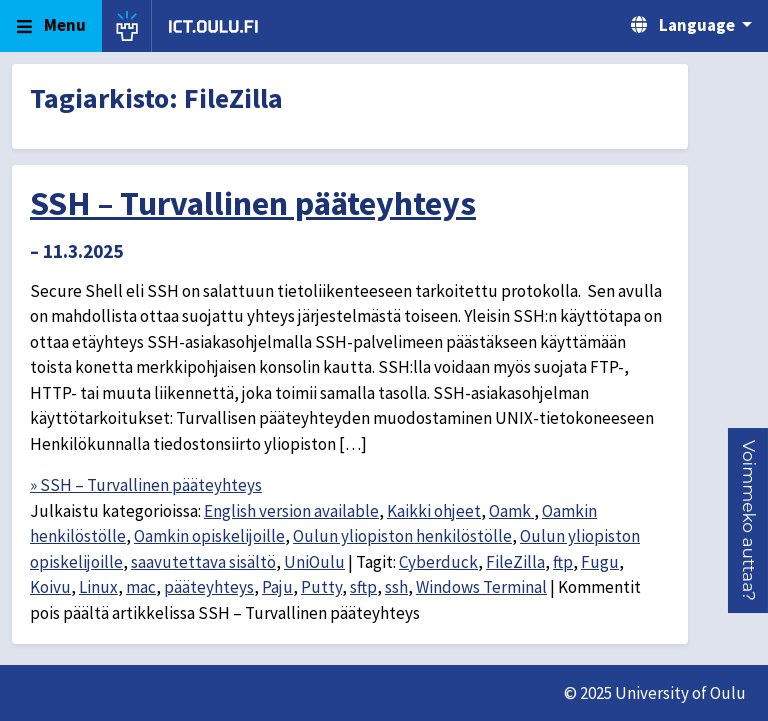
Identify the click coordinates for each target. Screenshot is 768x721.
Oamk (511, 511)
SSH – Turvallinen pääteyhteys (253, 203)
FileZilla (515, 562)
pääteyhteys (209, 587)
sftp (363, 587)
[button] (749, 520)
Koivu (50, 587)
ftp (563, 562)
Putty (321, 587)
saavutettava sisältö (203, 562)
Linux (98, 587)
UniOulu (314, 562)
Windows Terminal (481, 587)
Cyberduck (438, 562)
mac (141, 587)
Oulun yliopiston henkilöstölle (402, 536)
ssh (396, 587)
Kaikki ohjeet (434, 511)
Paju (277, 587)
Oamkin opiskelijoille (209, 536)
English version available (291, 511)
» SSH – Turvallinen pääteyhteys (146, 485)
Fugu (600, 562)
